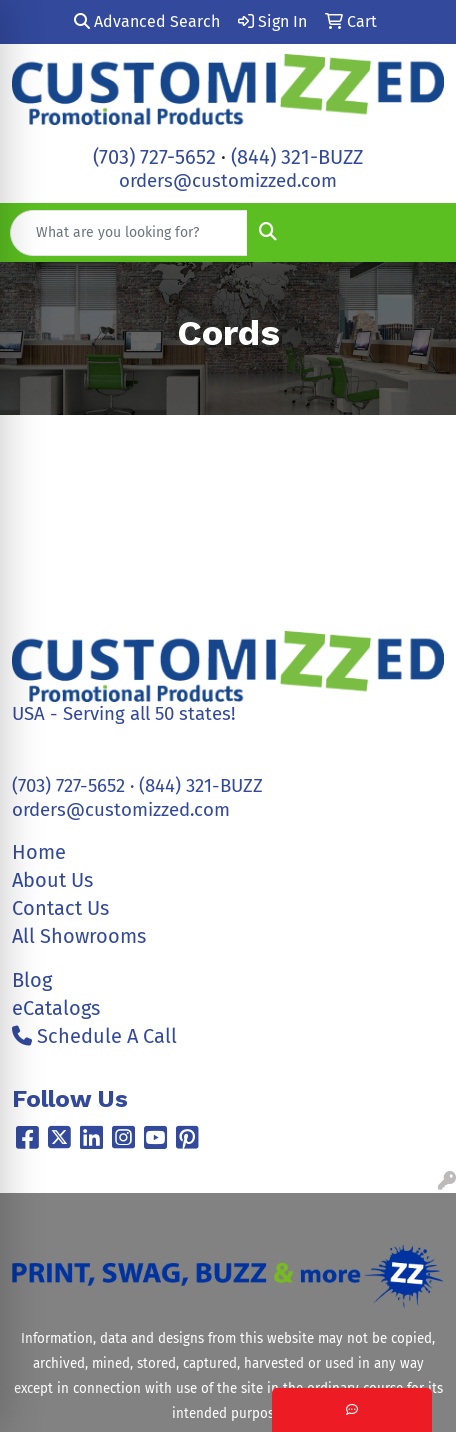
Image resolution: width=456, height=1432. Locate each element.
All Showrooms (79, 936)
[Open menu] (416, 233)
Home (39, 852)
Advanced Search (147, 21)
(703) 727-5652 (154, 157)
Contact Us (60, 908)
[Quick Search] (129, 233)
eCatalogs (56, 1008)
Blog (32, 980)
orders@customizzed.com (228, 181)
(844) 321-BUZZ (297, 157)
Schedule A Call (94, 1036)
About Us (52, 880)
